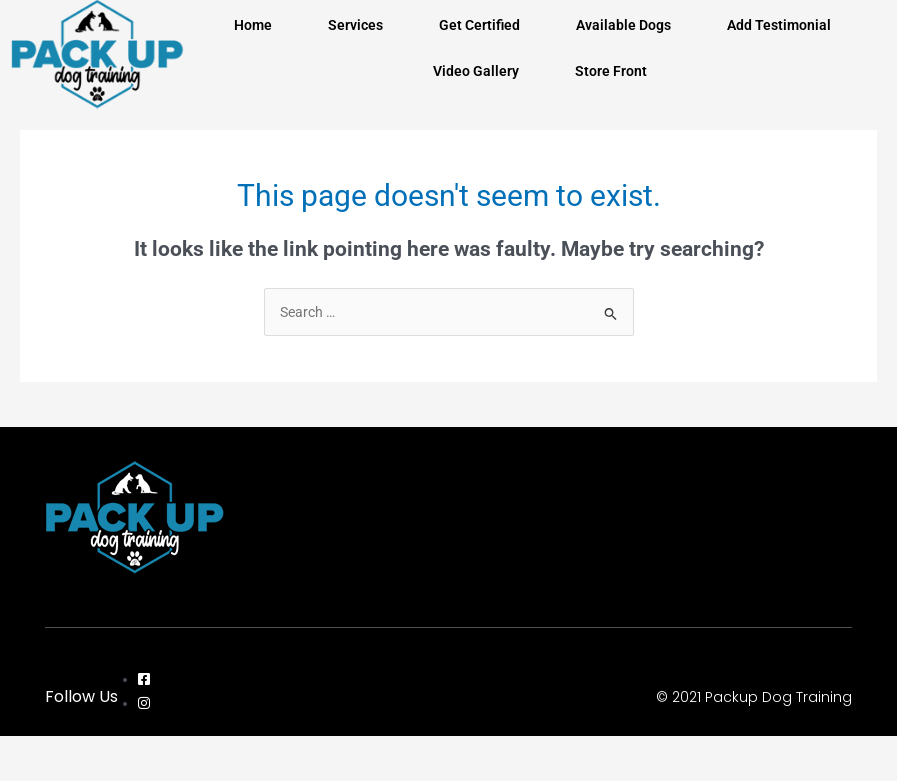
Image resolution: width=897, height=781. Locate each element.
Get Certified (479, 25)
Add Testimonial (779, 25)
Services (355, 25)
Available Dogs (623, 25)
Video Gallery (476, 71)
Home (253, 25)
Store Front (611, 71)
